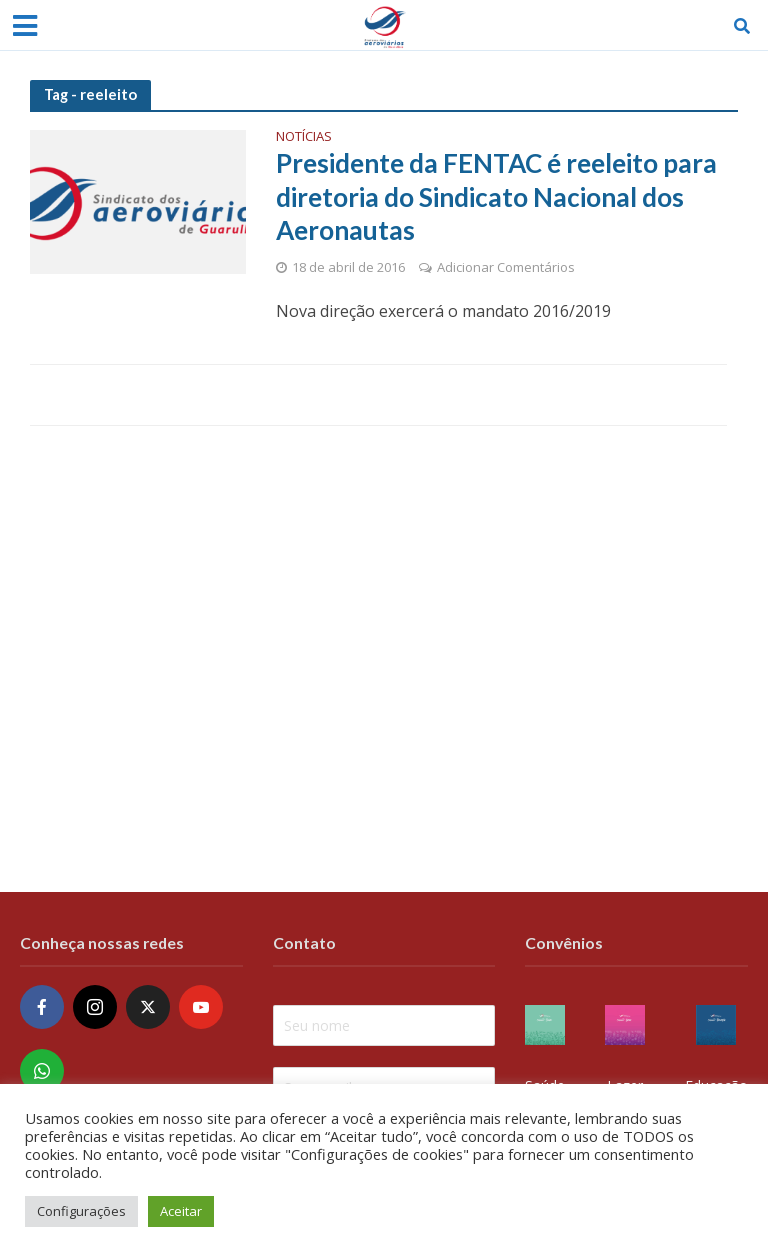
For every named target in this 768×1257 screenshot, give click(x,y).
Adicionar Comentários (506, 267)
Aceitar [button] (181, 1211)
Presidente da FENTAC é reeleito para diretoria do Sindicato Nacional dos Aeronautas (496, 196)
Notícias (304, 137)
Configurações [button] (81, 1211)
